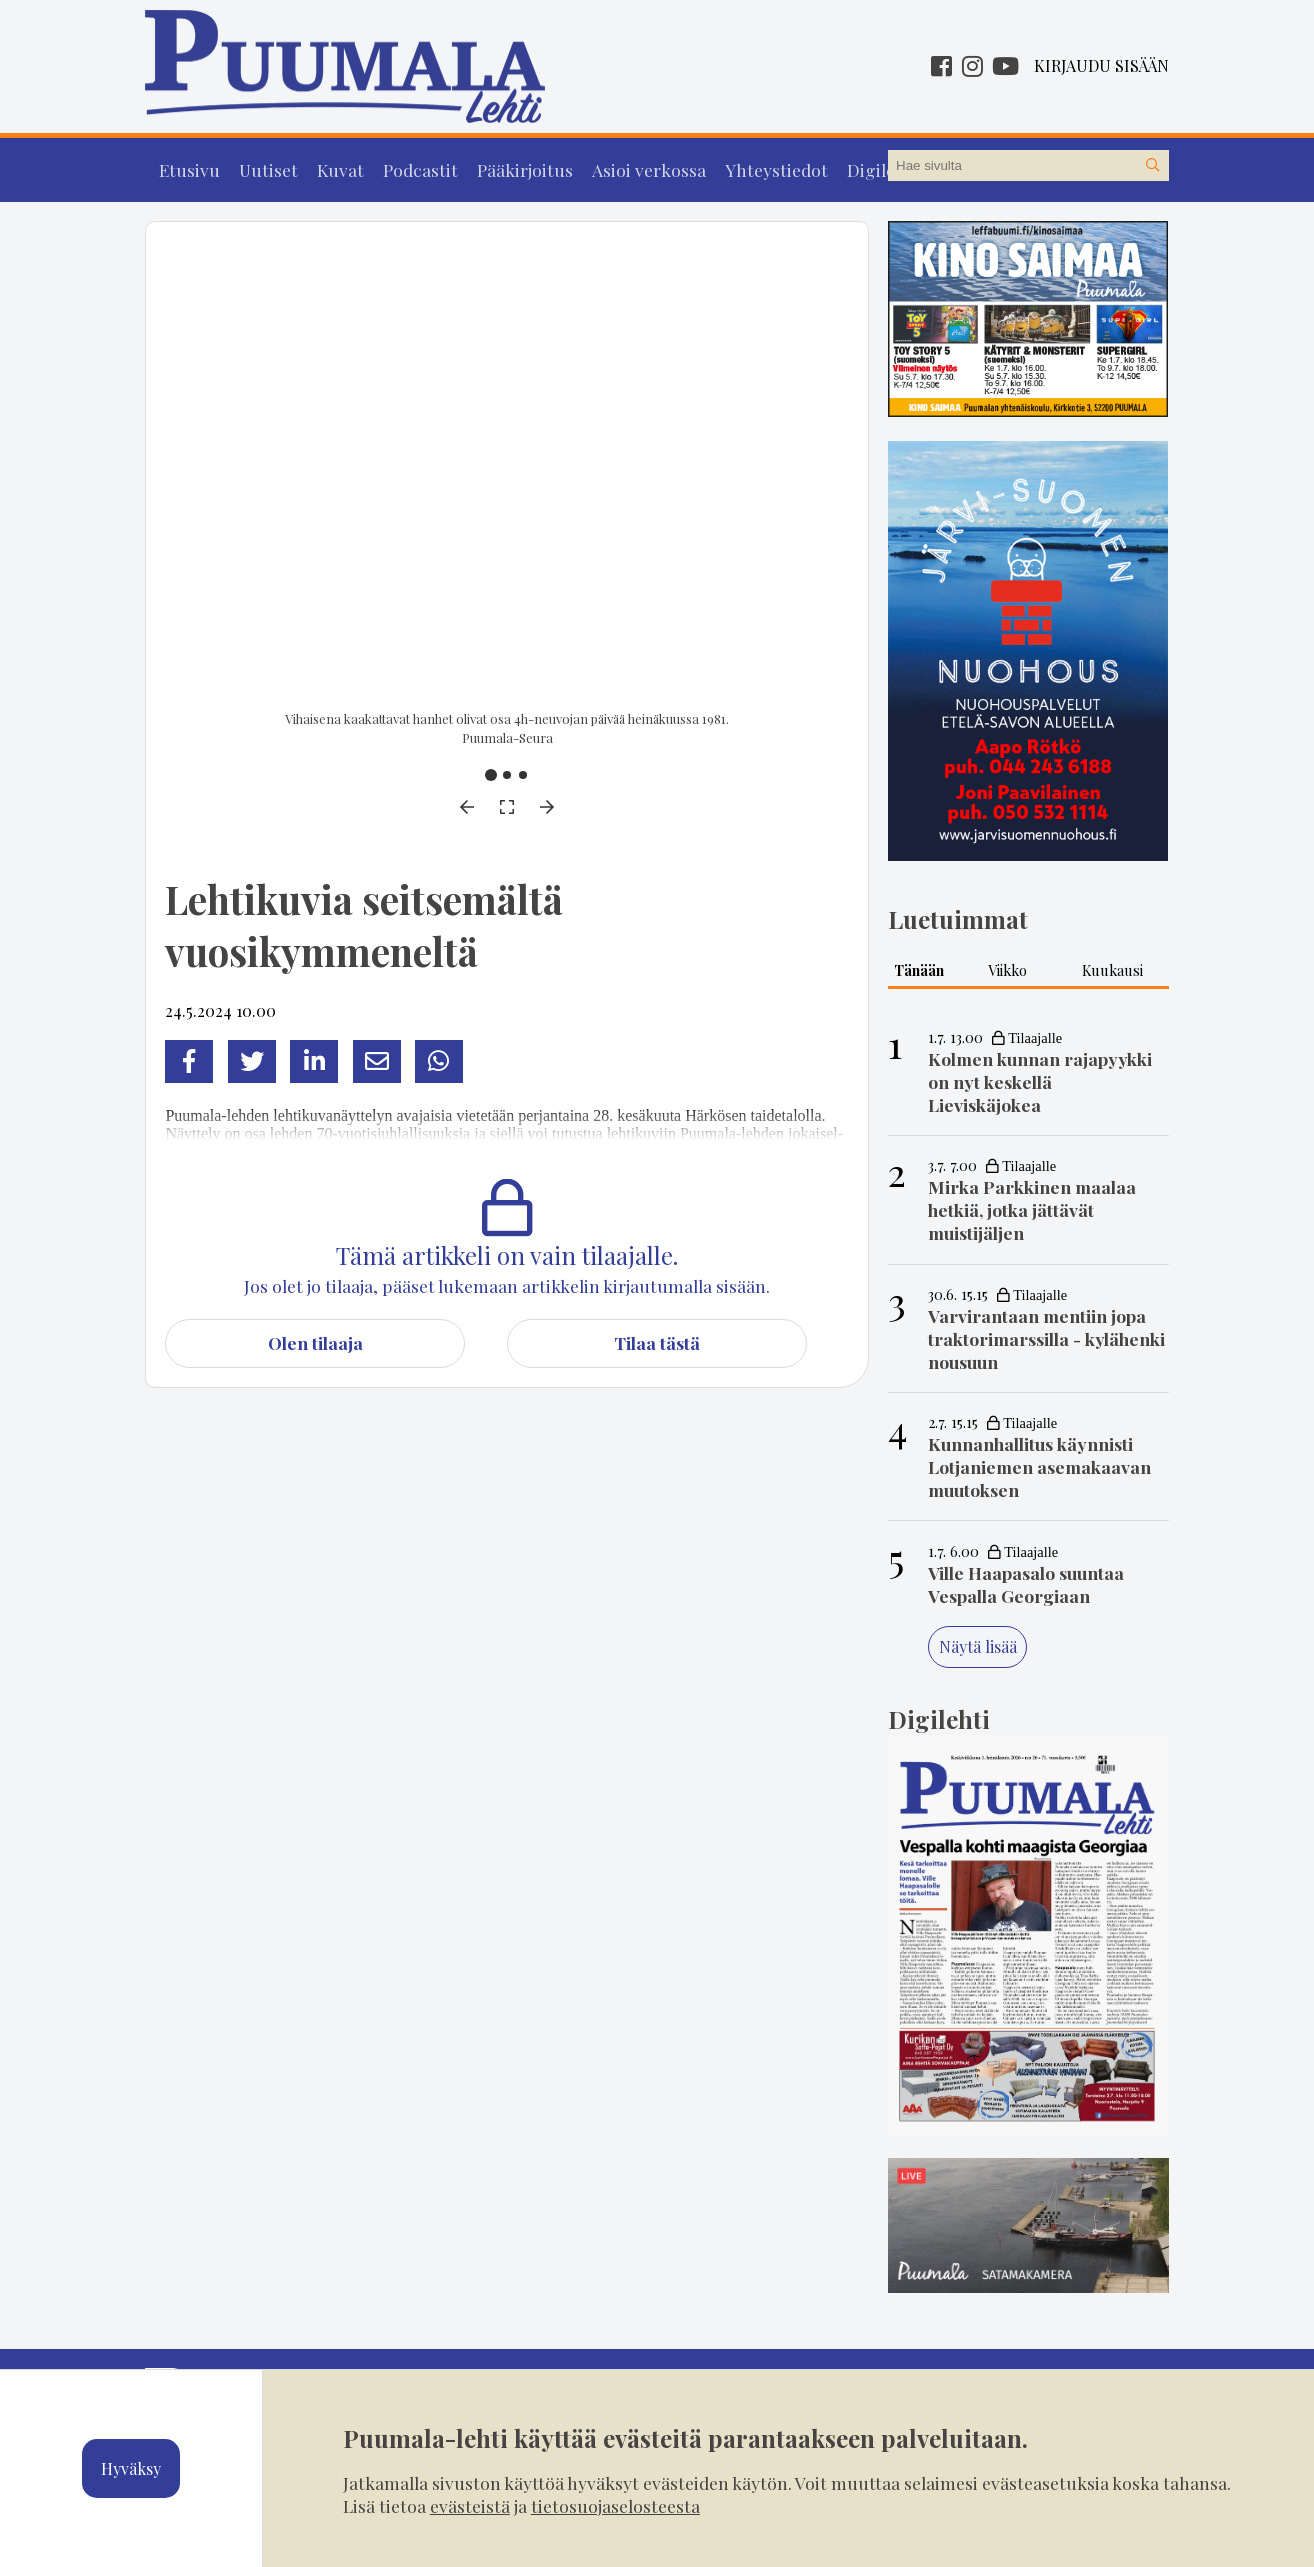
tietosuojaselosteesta (615, 2505)
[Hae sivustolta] (1153, 166)
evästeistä (470, 2505)
